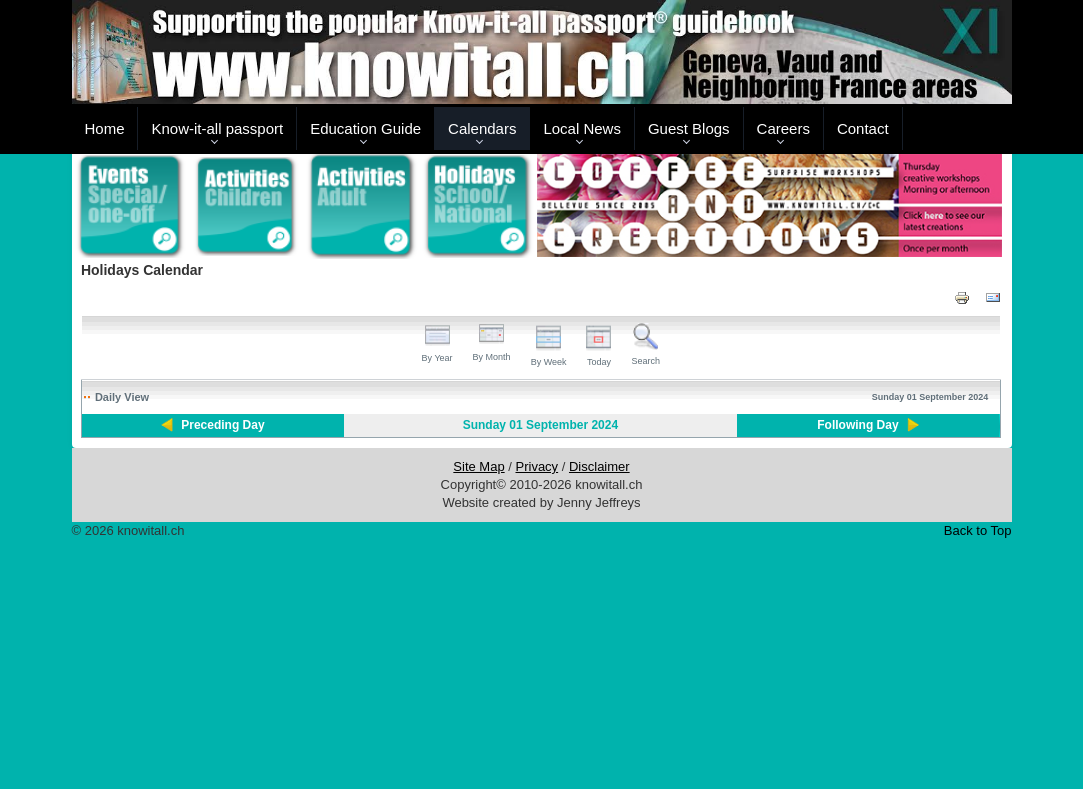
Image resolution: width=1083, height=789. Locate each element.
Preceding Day (222, 425)
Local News (582, 128)
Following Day (857, 425)
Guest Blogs (689, 128)
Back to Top (978, 530)
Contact (863, 128)
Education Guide (365, 128)
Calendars (482, 128)
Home (104, 128)
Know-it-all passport (217, 128)
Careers (783, 128)
